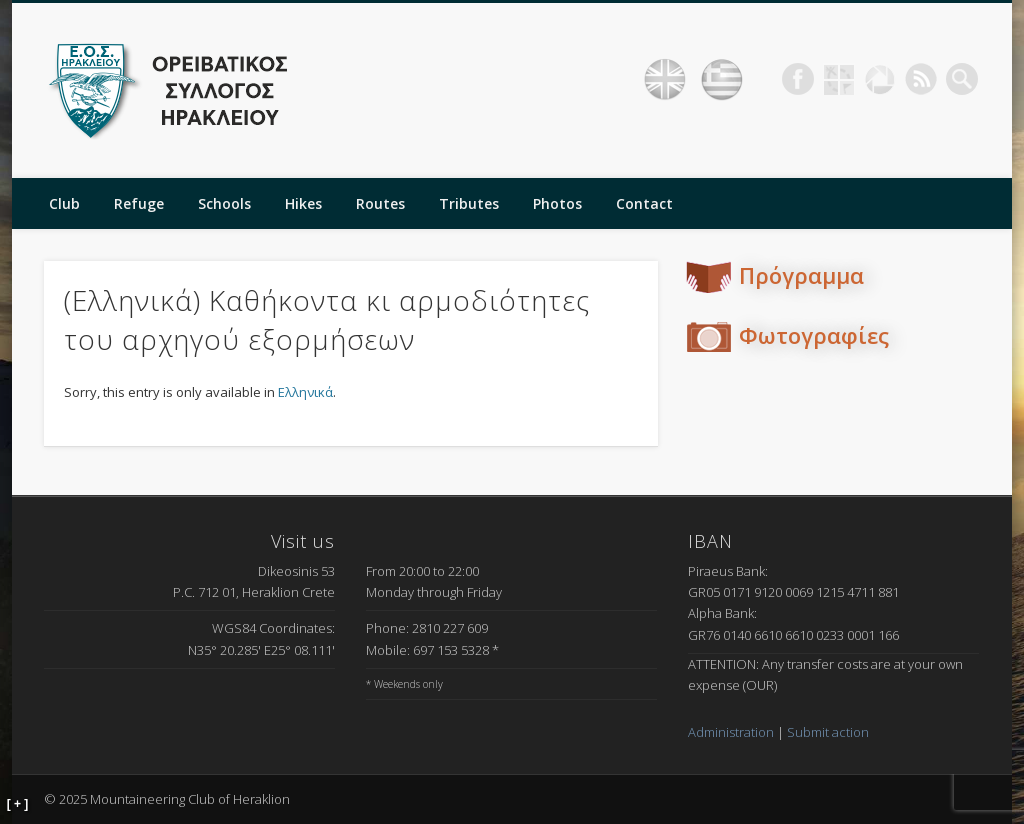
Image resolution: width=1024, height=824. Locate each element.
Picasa (880, 79)
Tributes (469, 203)
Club (64, 203)
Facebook (798, 79)
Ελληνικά (305, 392)
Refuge (139, 203)
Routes (380, 203)
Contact (644, 203)
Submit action (828, 732)
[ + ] (18, 804)
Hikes (303, 203)
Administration (731, 732)
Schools (224, 203)
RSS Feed (921, 79)
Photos (557, 203)
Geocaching (839, 79)
